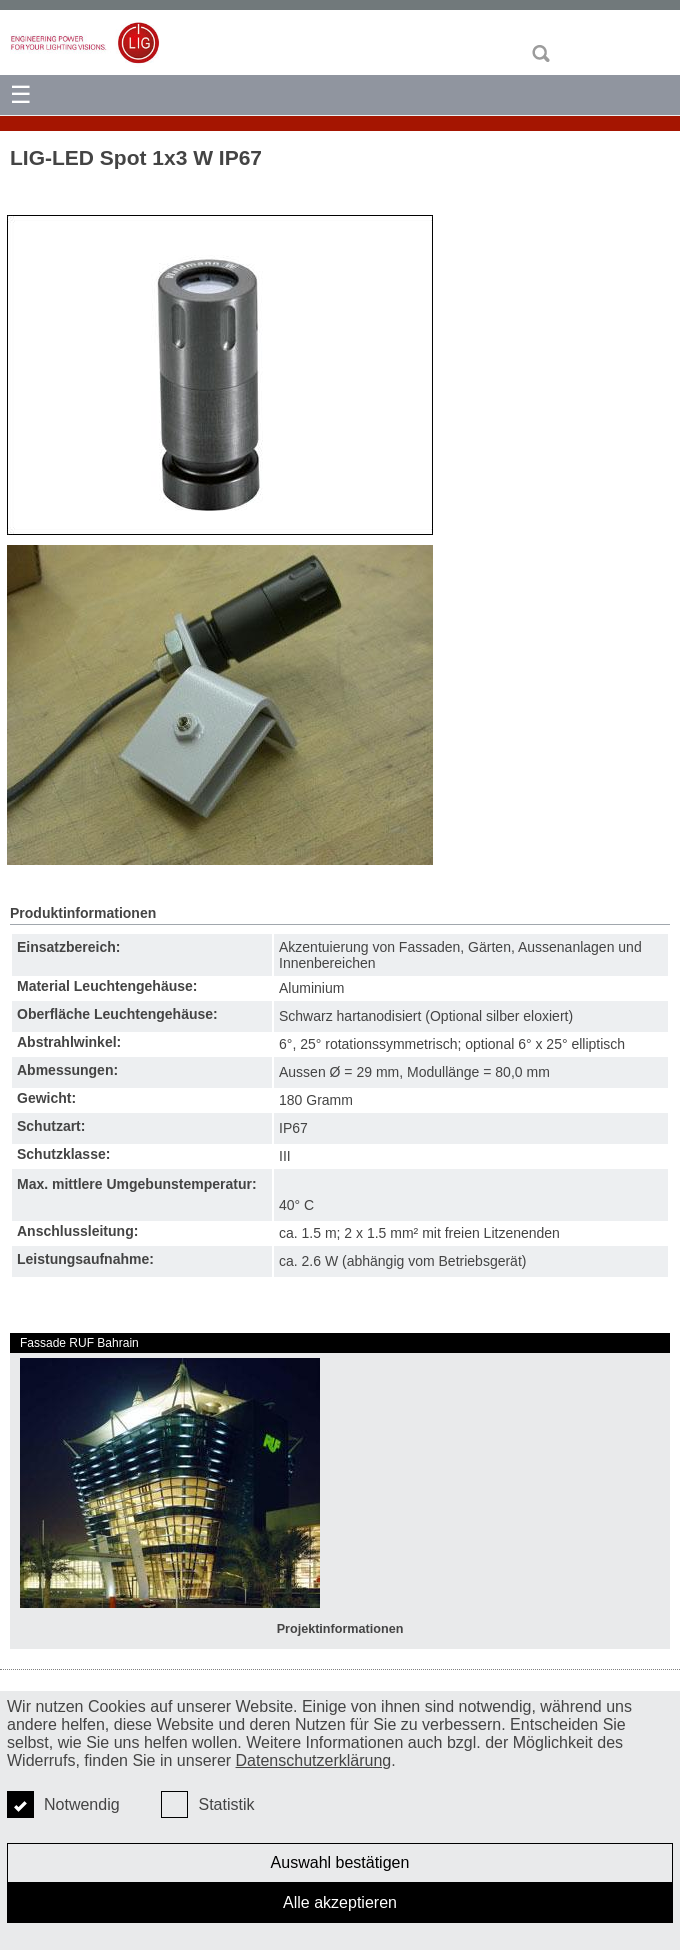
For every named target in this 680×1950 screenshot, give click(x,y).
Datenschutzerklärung (314, 1760)
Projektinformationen (340, 1629)
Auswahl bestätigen (340, 1862)
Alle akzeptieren (340, 1902)
